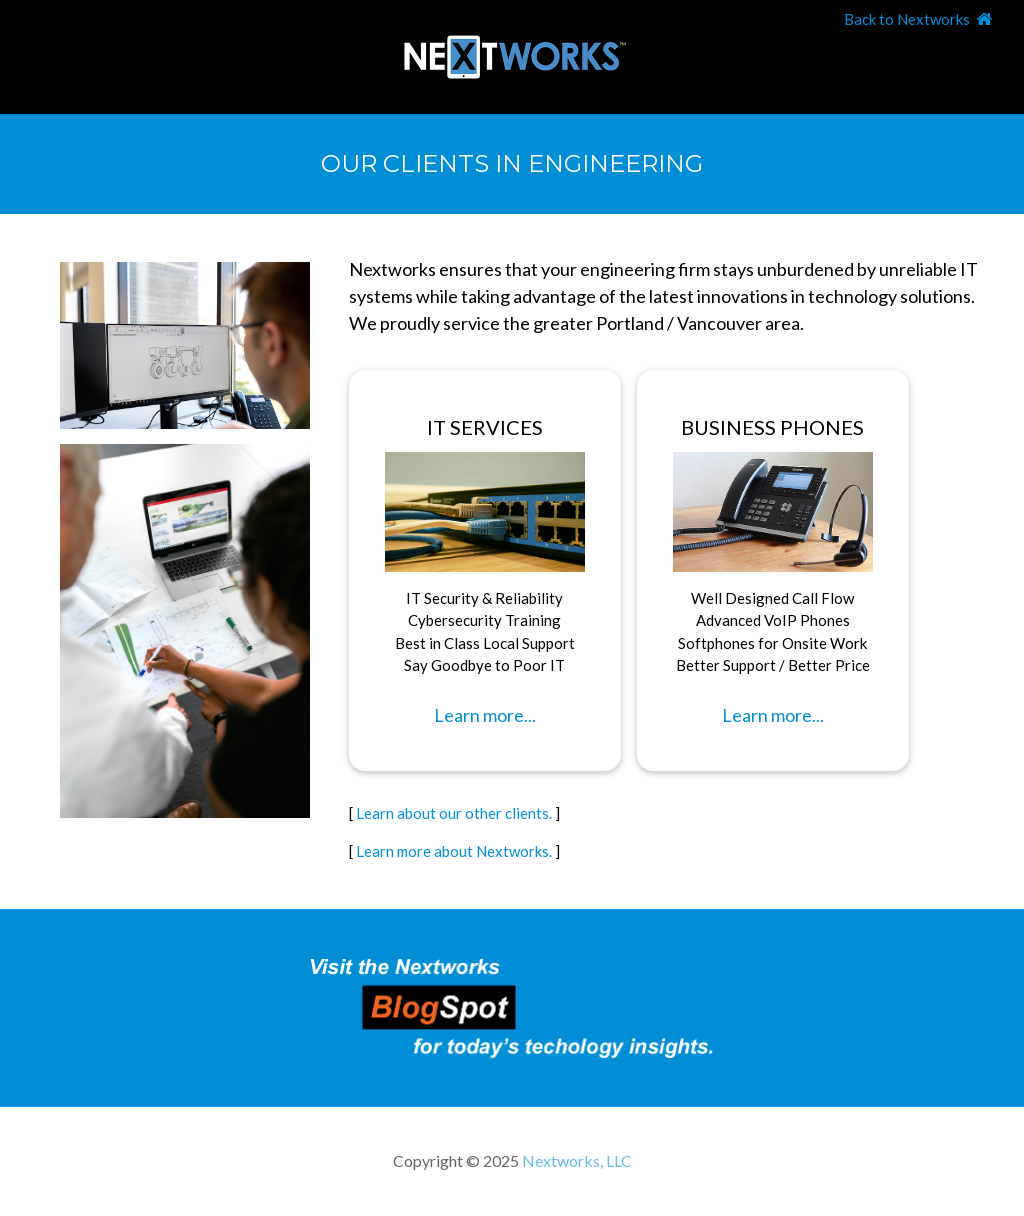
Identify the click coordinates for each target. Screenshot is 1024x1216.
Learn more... (485, 715)
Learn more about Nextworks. (454, 851)
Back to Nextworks (907, 19)
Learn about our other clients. (454, 813)
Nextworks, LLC (577, 1160)
